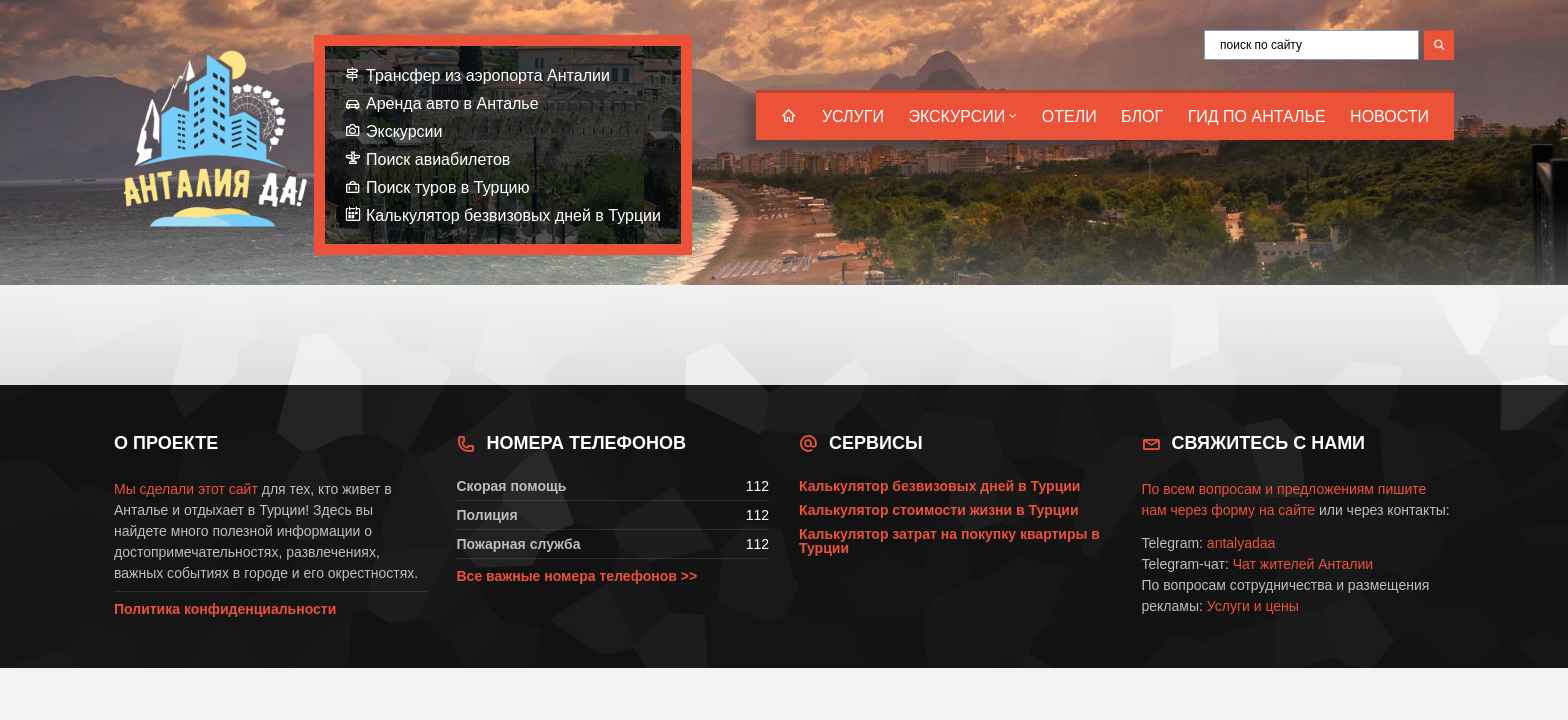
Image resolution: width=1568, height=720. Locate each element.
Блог (1142, 116)
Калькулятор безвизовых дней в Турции (513, 215)
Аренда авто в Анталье (452, 103)
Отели (1069, 116)
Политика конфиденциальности (225, 609)
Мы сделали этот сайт (186, 489)
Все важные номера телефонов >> (577, 576)
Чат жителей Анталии (1303, 564)
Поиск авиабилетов (438, 159)
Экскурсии (956, 116)
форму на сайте (1263, 510)
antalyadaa (1241, 543)
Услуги (853, 116)
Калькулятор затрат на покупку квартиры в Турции (949, 541)
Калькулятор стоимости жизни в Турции (939, 510)
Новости (1389, 116)
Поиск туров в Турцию (448, 187)
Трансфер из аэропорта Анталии (488, 75)
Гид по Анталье (1257, 116)
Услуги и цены (1253, 606)
